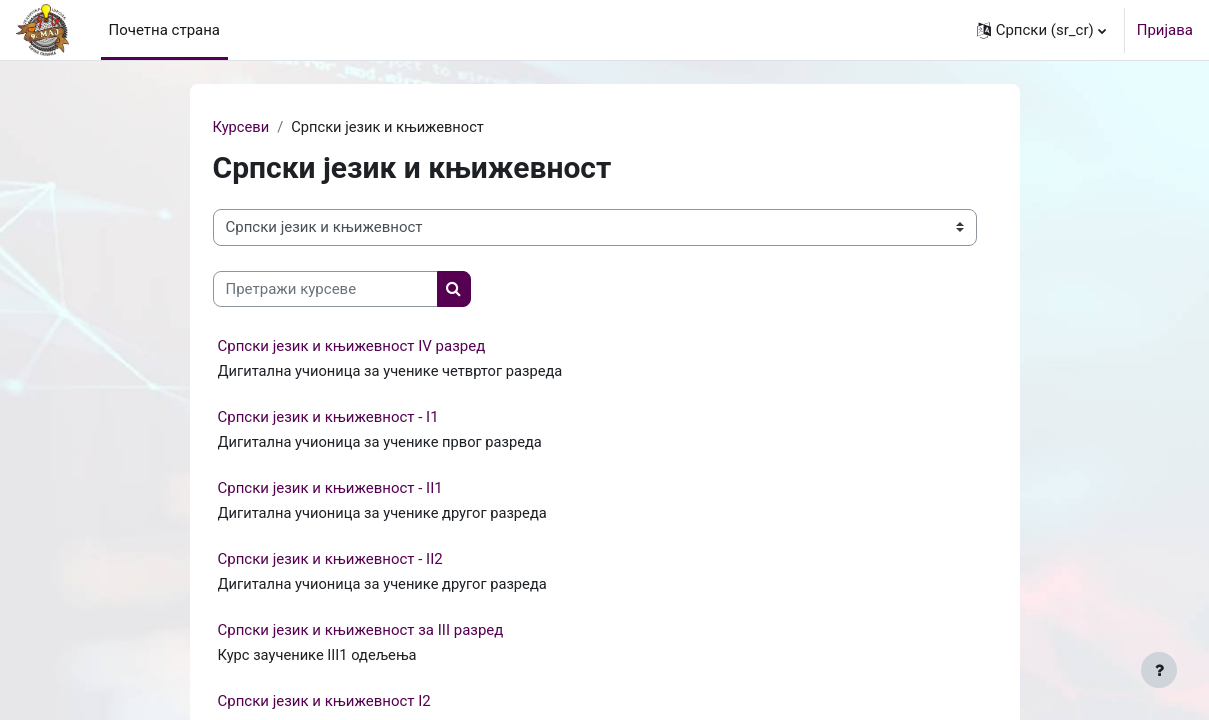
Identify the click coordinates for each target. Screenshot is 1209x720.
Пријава (1165, 30)
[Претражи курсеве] (325, 289)
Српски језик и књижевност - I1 (328, 418)
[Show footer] (1159, 670)
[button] (1041, 30)
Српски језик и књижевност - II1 (330, 490)
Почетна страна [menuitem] (165, 30)
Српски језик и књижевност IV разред (352, 347)
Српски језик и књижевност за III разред (361, 633)
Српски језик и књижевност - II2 (330, 561)
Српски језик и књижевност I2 (324, 704)
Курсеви (242, 127)
